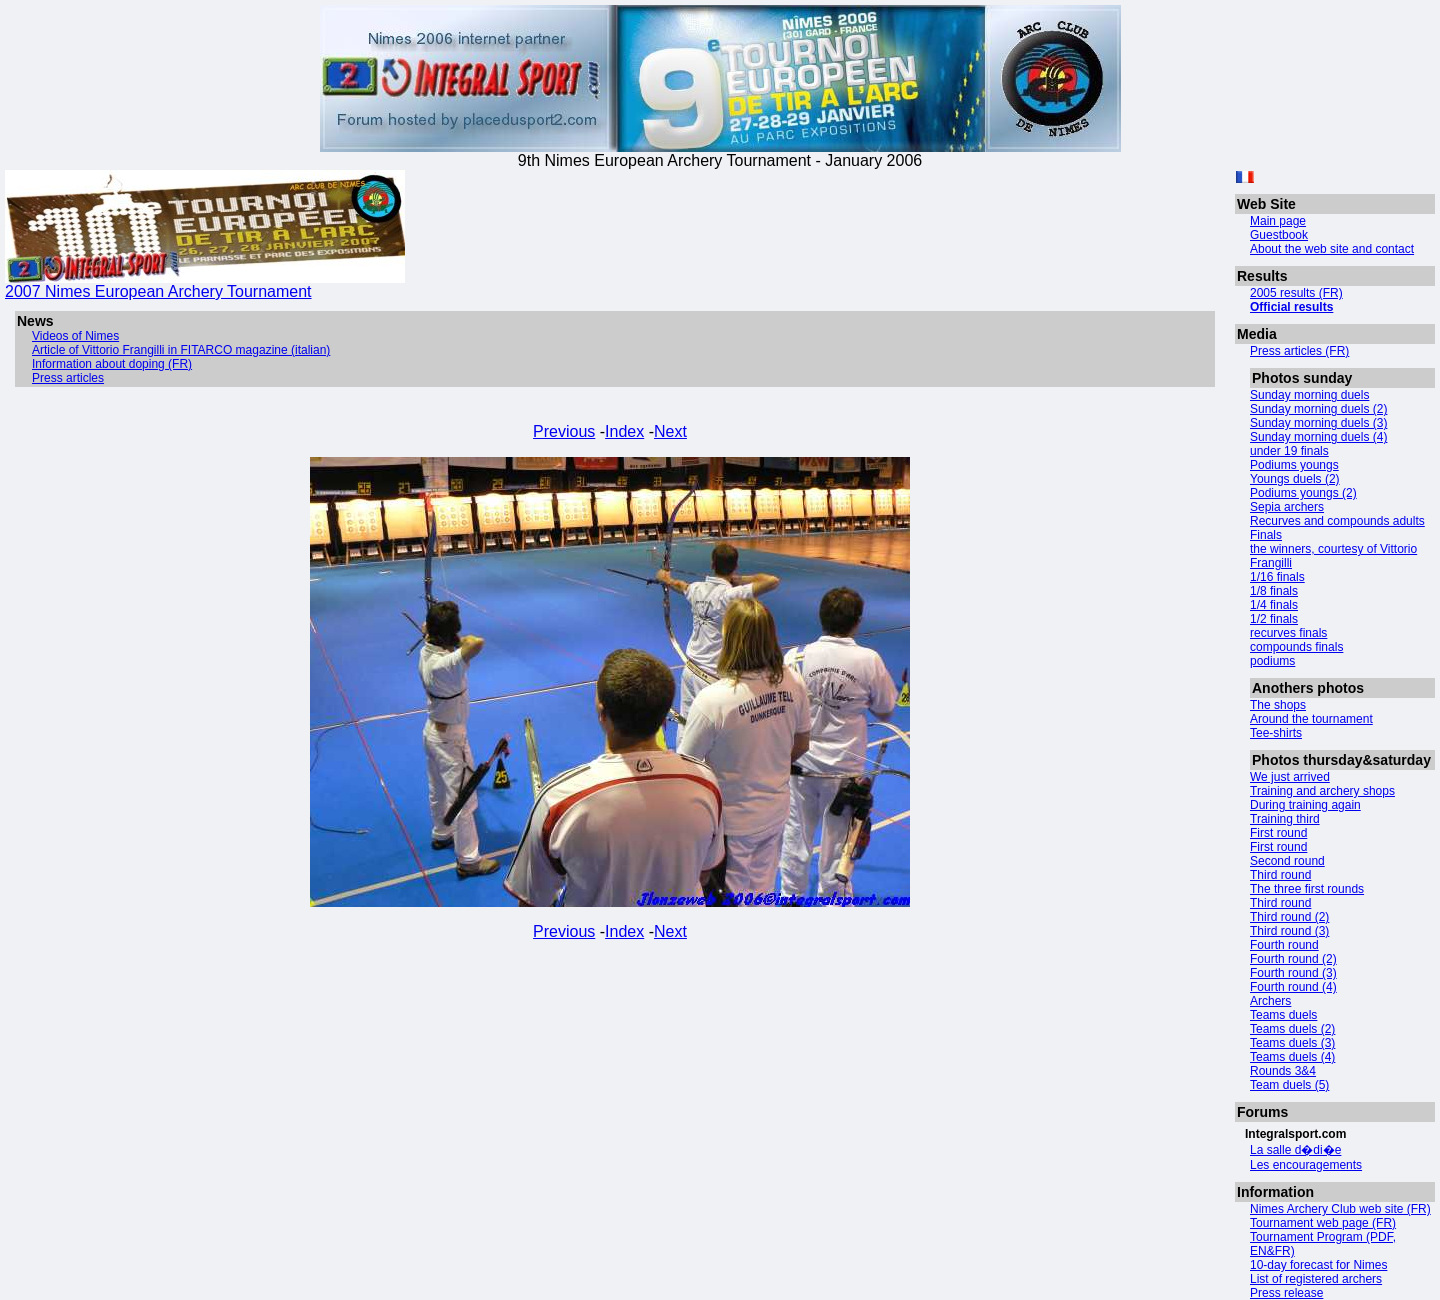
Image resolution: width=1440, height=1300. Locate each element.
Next (670, 431)
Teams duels (1283, 1015)
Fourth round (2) (1293, 959)
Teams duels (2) (1292, 1029)
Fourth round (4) (1293, 987)
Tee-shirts (1276, 733)
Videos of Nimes (75, 336)
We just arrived (1290, 777)
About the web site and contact (1332, 249)
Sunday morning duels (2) (1318, 409)
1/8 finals (1274, 591)
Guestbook (1279, 235)
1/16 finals (1277, 577)
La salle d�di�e (1295, 1150)
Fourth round (1284, 945)
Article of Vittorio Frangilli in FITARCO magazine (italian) (181, 350)
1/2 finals (1274, 619)
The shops (1278, 705)
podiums (1272, 661)
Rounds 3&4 (1283, 1071)
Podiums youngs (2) (1303, 493)
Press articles (68, 378)
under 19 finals (1289, 451)
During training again (1305, 805)
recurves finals (1288, 633)
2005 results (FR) (1296, 293)
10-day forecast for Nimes (1318, 1265)
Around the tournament (1311, 719)
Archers (1270, 1001)
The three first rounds (1307, 889)
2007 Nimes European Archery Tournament (205, 284)
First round (1278, 833)
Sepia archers (1287, 507)
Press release (1286, 1293)
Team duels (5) (1289, 1085)
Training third (1285, 819)
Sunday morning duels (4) (1318, 437)
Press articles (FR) (1299, 351)
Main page (1278, 221)
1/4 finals (1274, 605)
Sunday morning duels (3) (1318, 423)
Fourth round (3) (1293, 973)
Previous (564, 431)
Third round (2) (1289, 917)
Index (624, 431)
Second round (1287, 861)
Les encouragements (1306, 1165)
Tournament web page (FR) (1323, 1223)
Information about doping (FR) (112, 364)
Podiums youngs (1294, 465)
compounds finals (1296, 647)
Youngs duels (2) (1295, 479)
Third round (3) (1289, 931)
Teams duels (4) (1292, 1057)
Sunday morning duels (1309, 395)
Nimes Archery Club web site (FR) (1340, 1209)
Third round (1280, 875)
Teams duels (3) (1292, 1043)
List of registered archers (1316, 1279)
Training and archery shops (1322, 791)
